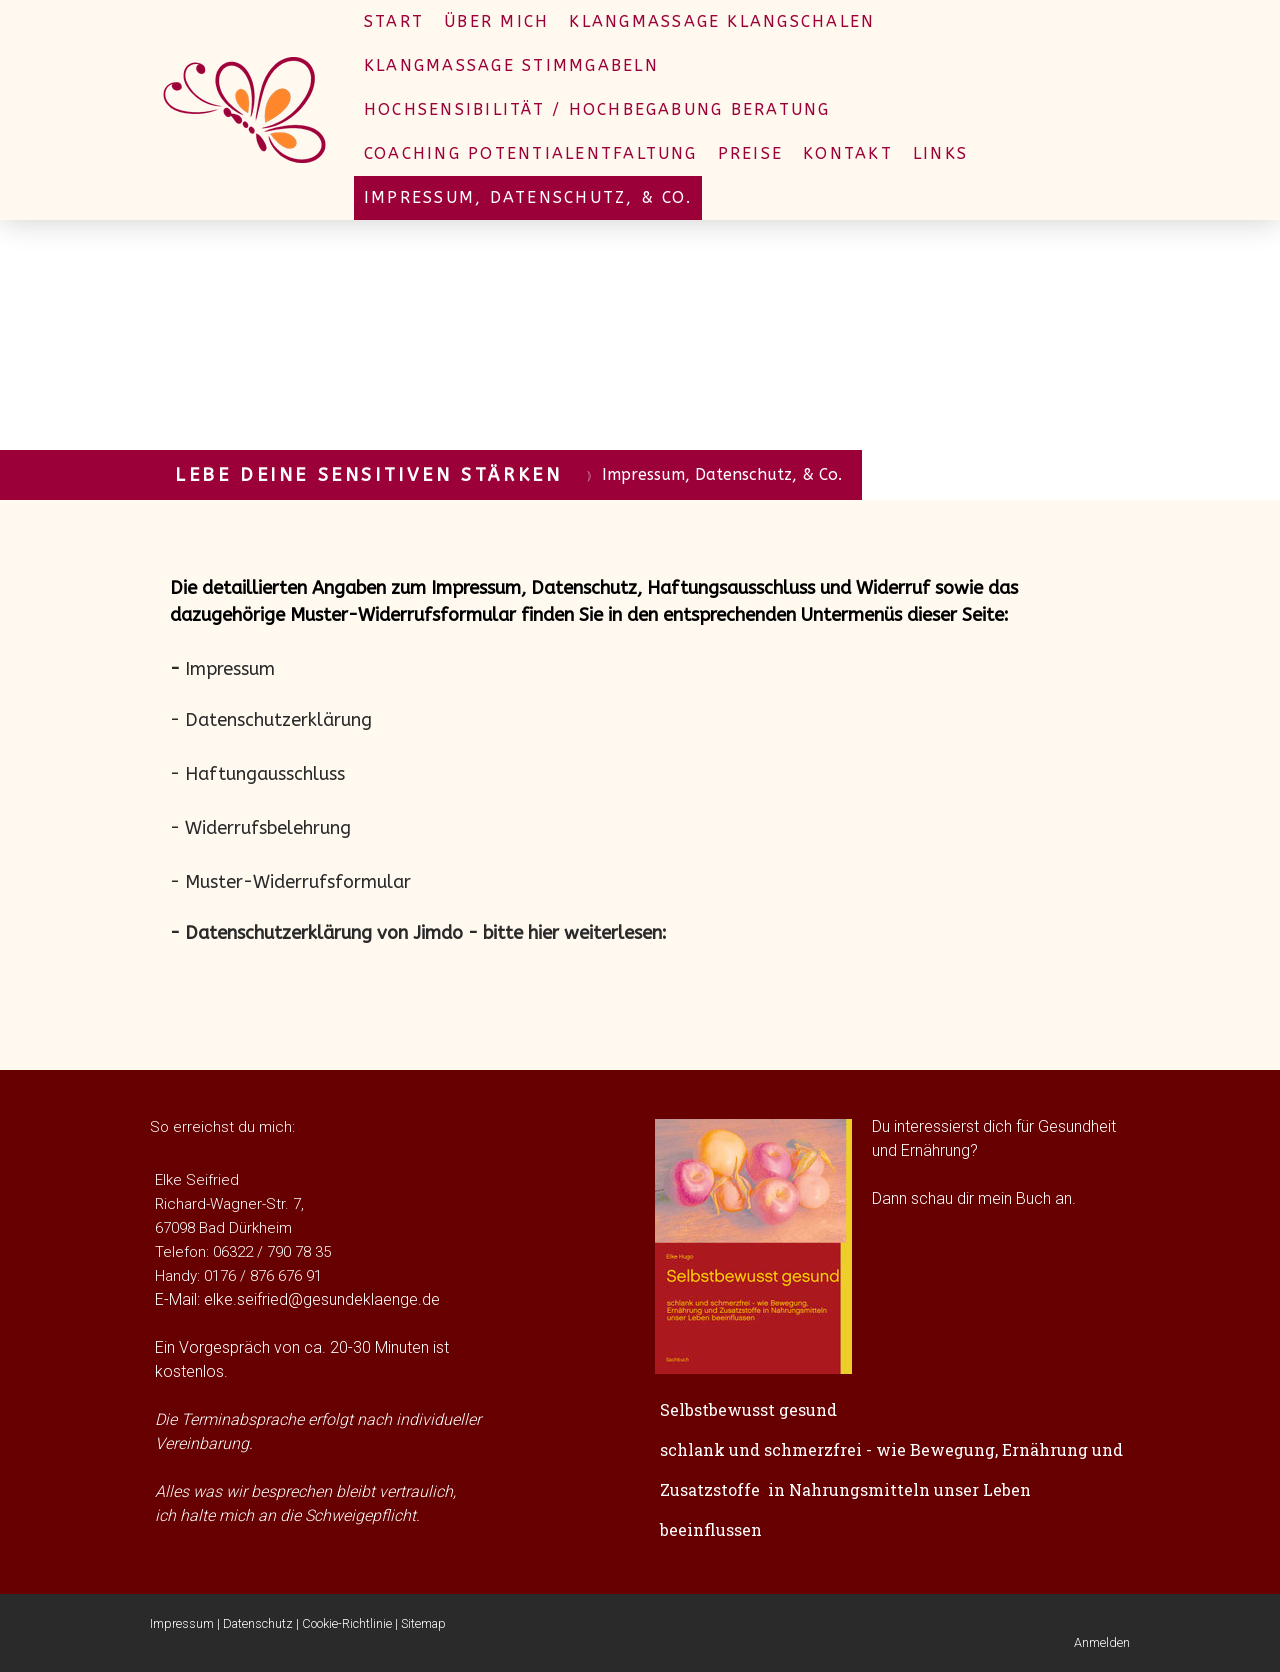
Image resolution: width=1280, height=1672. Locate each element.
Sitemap (423, 1623)
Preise (750, 153)
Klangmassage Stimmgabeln (511, 65)
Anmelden (1102, 1642)
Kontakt (848, 153)
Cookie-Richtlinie (347, 1623)
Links (940, 153)
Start (394, 21)
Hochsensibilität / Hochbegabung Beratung (597, 109)
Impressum (182, 1623)
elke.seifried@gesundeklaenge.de (322, 1299)
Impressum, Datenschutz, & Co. (528, 197)
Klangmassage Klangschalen (722, 21)
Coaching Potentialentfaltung (531, 153)
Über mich (496, 21)
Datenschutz (258, 1623)
